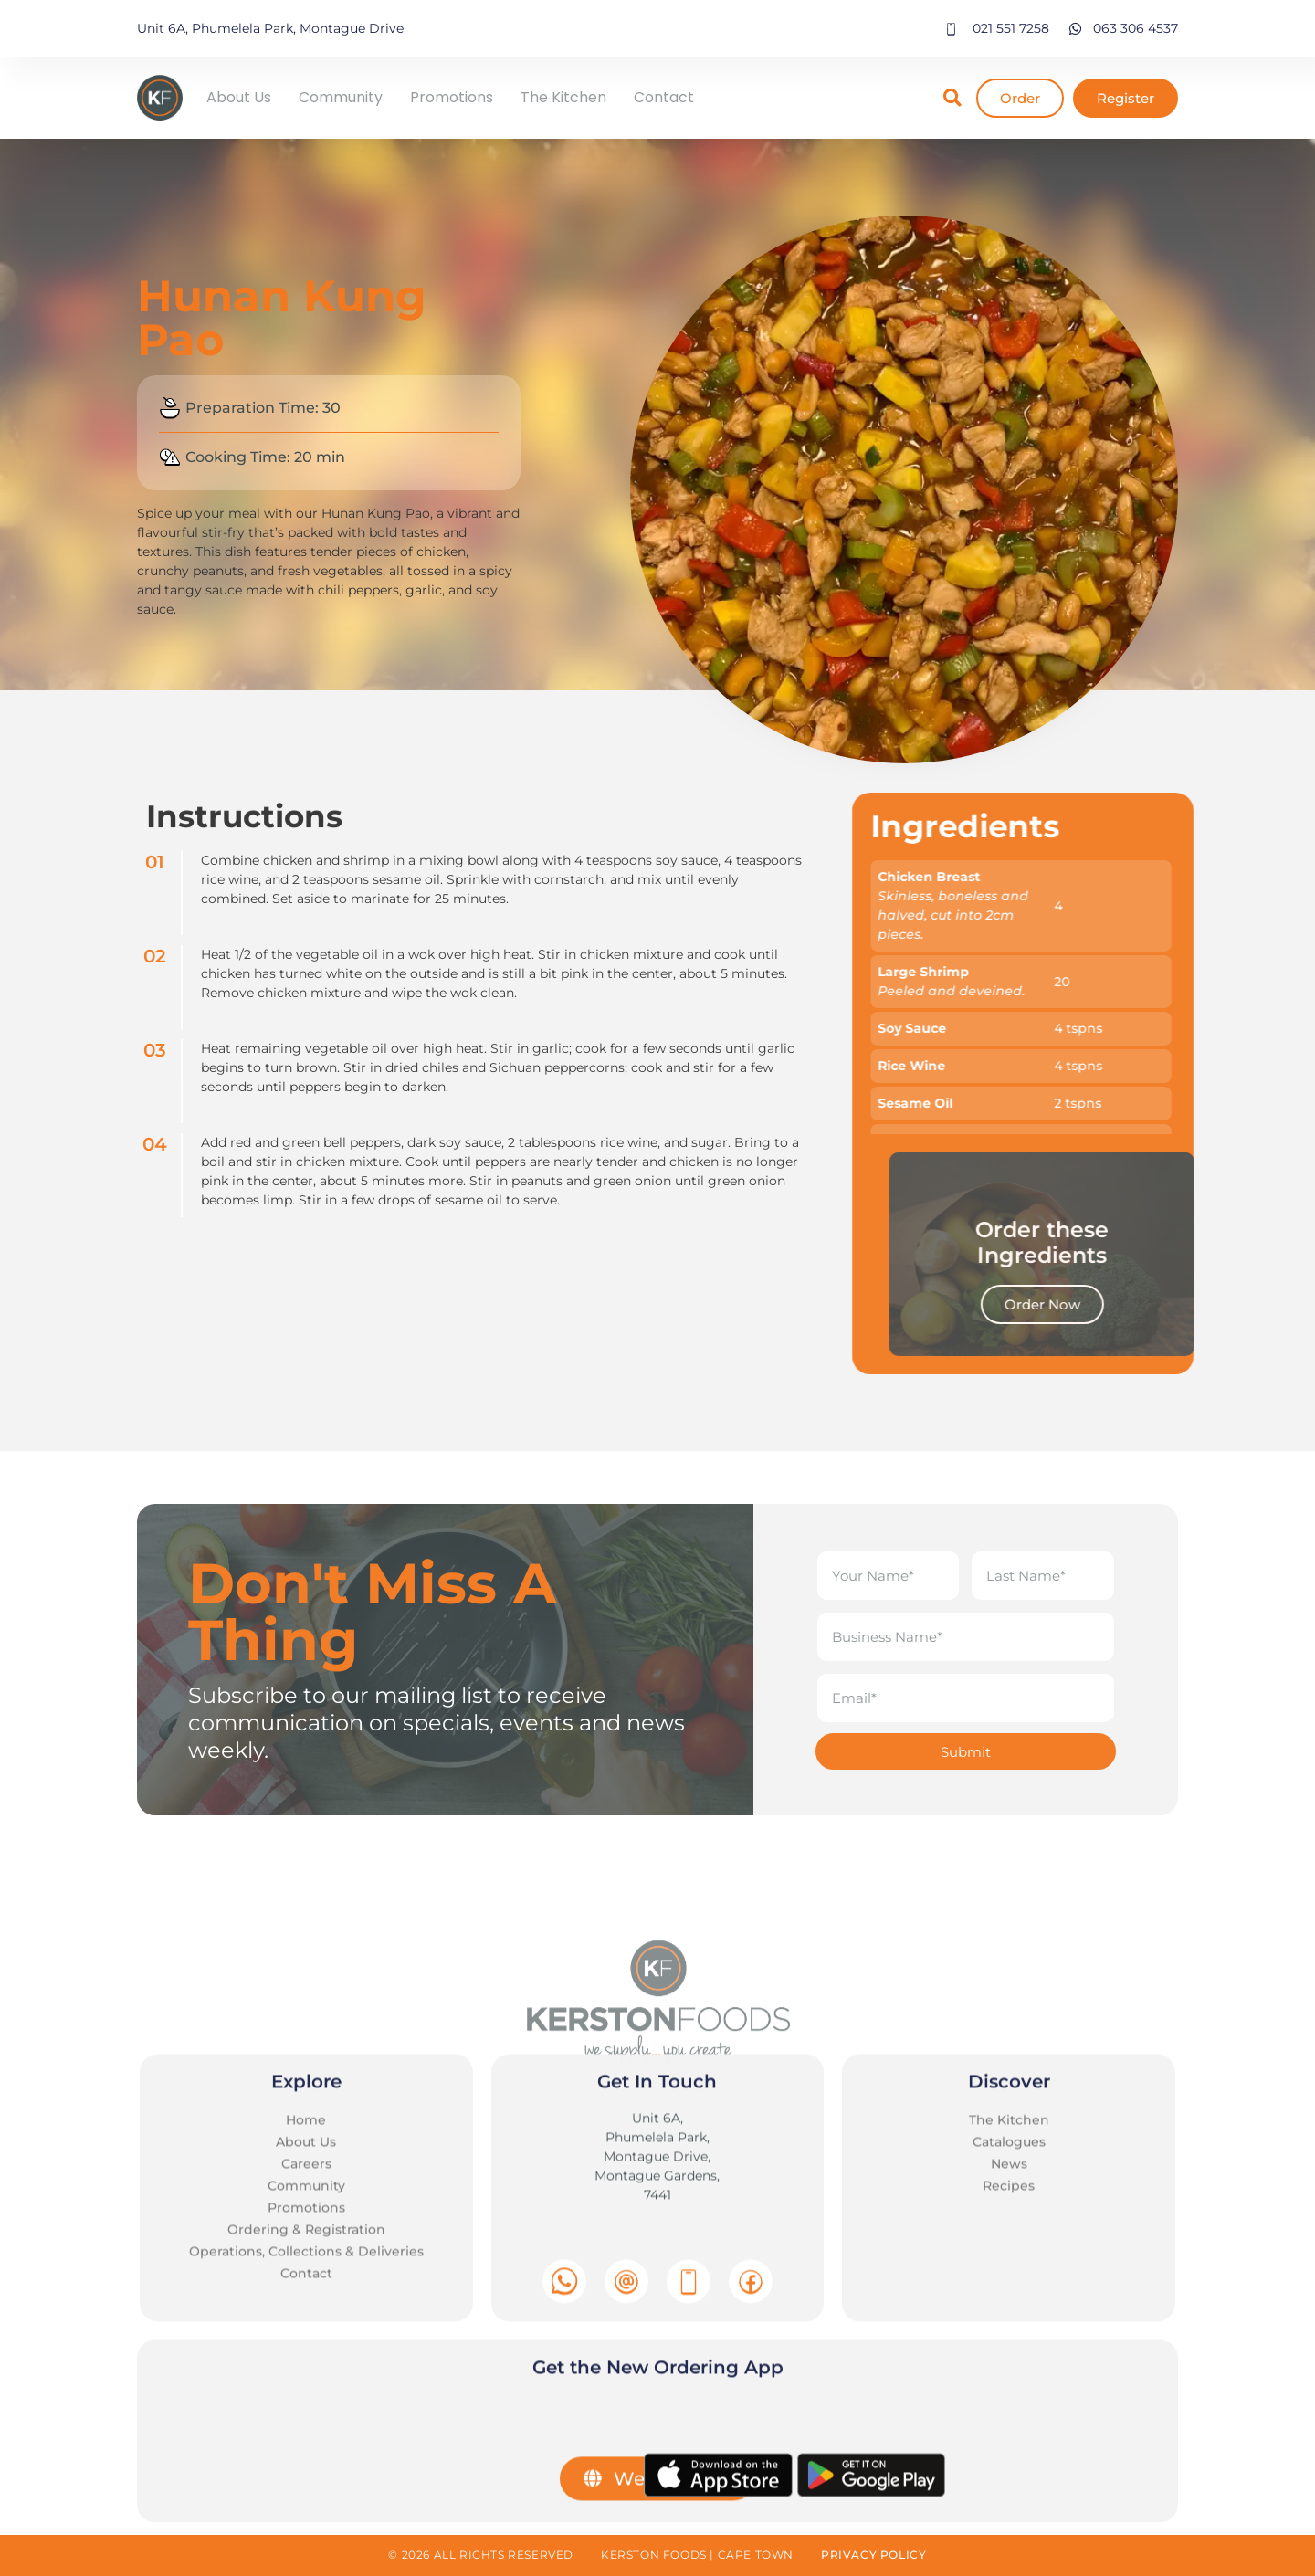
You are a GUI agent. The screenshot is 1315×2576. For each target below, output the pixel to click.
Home (306, 2491)
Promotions (451, 97)
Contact (664, 97)
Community (341, 97)
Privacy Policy (873, 2554)
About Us (238, 97)
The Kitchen (563, 97)
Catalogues (1009, 2513)
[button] (952, 98)
